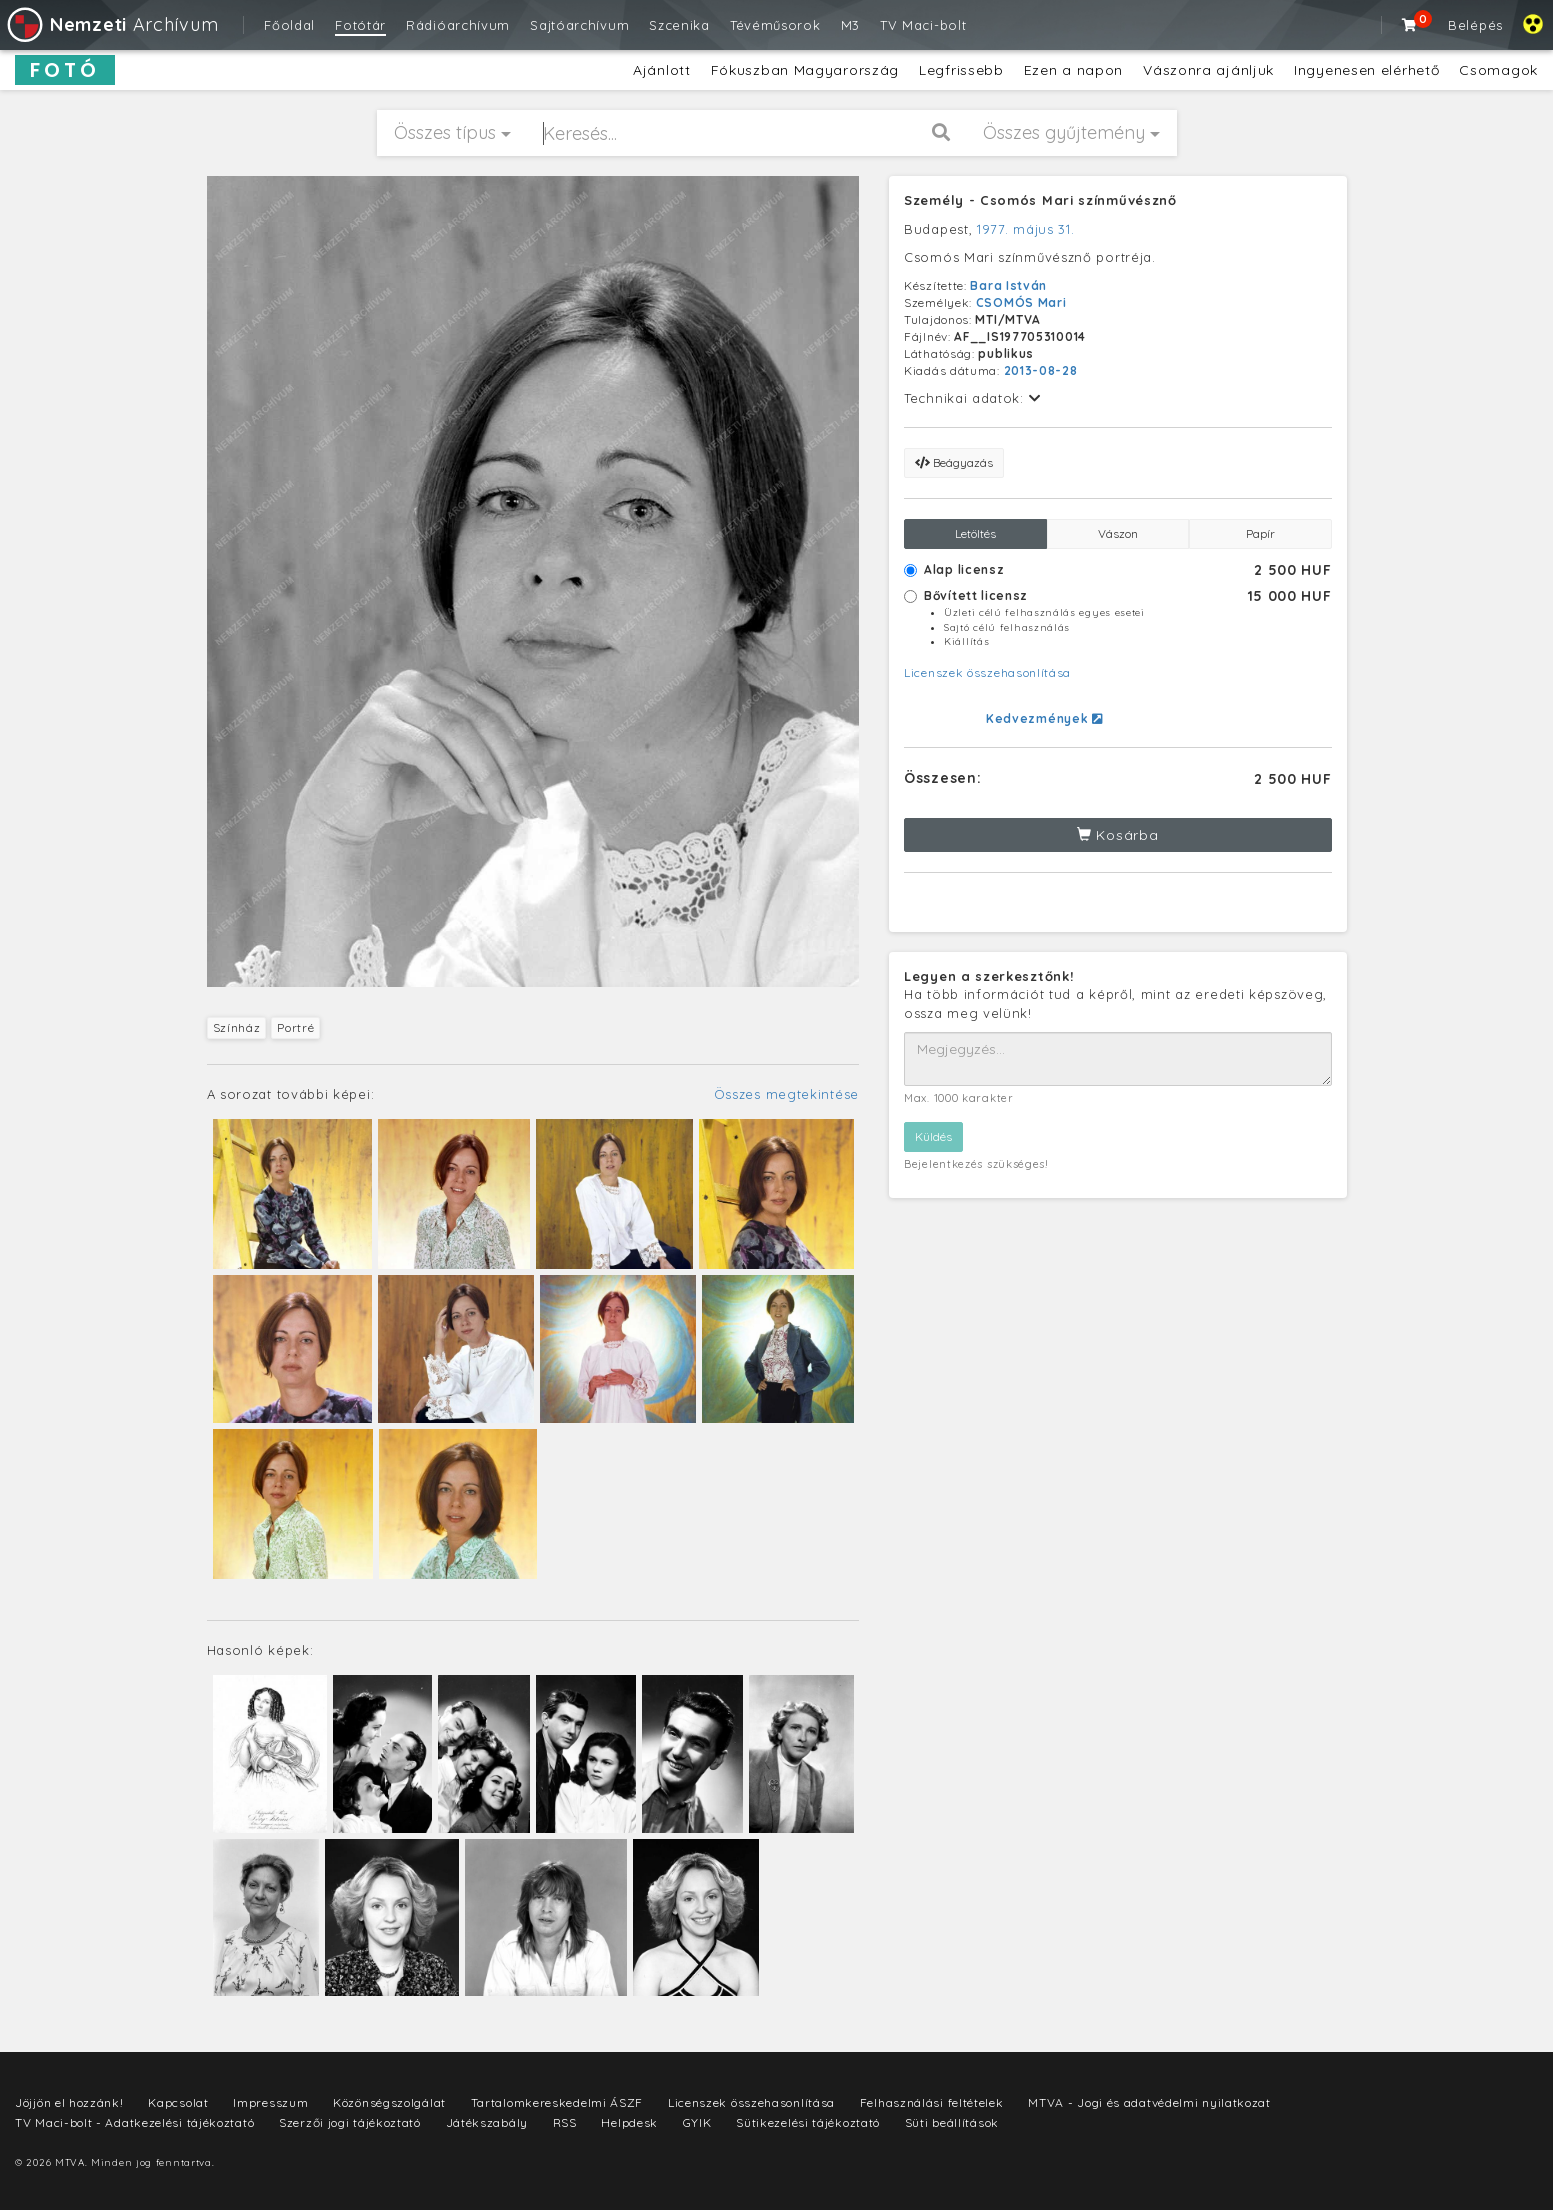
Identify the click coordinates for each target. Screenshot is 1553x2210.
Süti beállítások (952, 2122)
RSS (565, 2122)
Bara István (1008, 285)
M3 (850, 25)
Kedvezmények (1044, 718)
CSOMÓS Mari (1021, 302)
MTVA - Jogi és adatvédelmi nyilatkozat (1149, 2102)
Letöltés (975, 533)
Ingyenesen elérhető (1366, 70)
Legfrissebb (961, 70)
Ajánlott (662, 70)
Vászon (1118, 533)
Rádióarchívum (458, 25)
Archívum (111, 24)
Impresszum (270, 2102)
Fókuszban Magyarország (805, 70)
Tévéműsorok (775, 25)
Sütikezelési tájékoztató (808, 2122)
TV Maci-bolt (923, 25)
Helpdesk (629, 2122)
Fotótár (360, 25)
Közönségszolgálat (389, 2102)
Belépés (1475, 25)
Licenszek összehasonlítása (987, 672)
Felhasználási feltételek (932, 2102)
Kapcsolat (178, 2102)
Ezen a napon (1073, 70)
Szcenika (679, 25)
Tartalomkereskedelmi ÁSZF (557, 2102)
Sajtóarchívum (579, 25)
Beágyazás (954, 462)
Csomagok (1498, 70)
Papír (1260, 533)
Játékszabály (487, 2122)
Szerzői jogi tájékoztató (350, 2122)
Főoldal (289, 25)
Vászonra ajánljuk (1208, 70)
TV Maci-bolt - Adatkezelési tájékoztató (134, 2122)
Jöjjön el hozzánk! (69, 2102)
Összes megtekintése (786, 1094)
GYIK (697, 2122)
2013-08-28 (1041, 370)
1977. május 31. (1026, 229)
